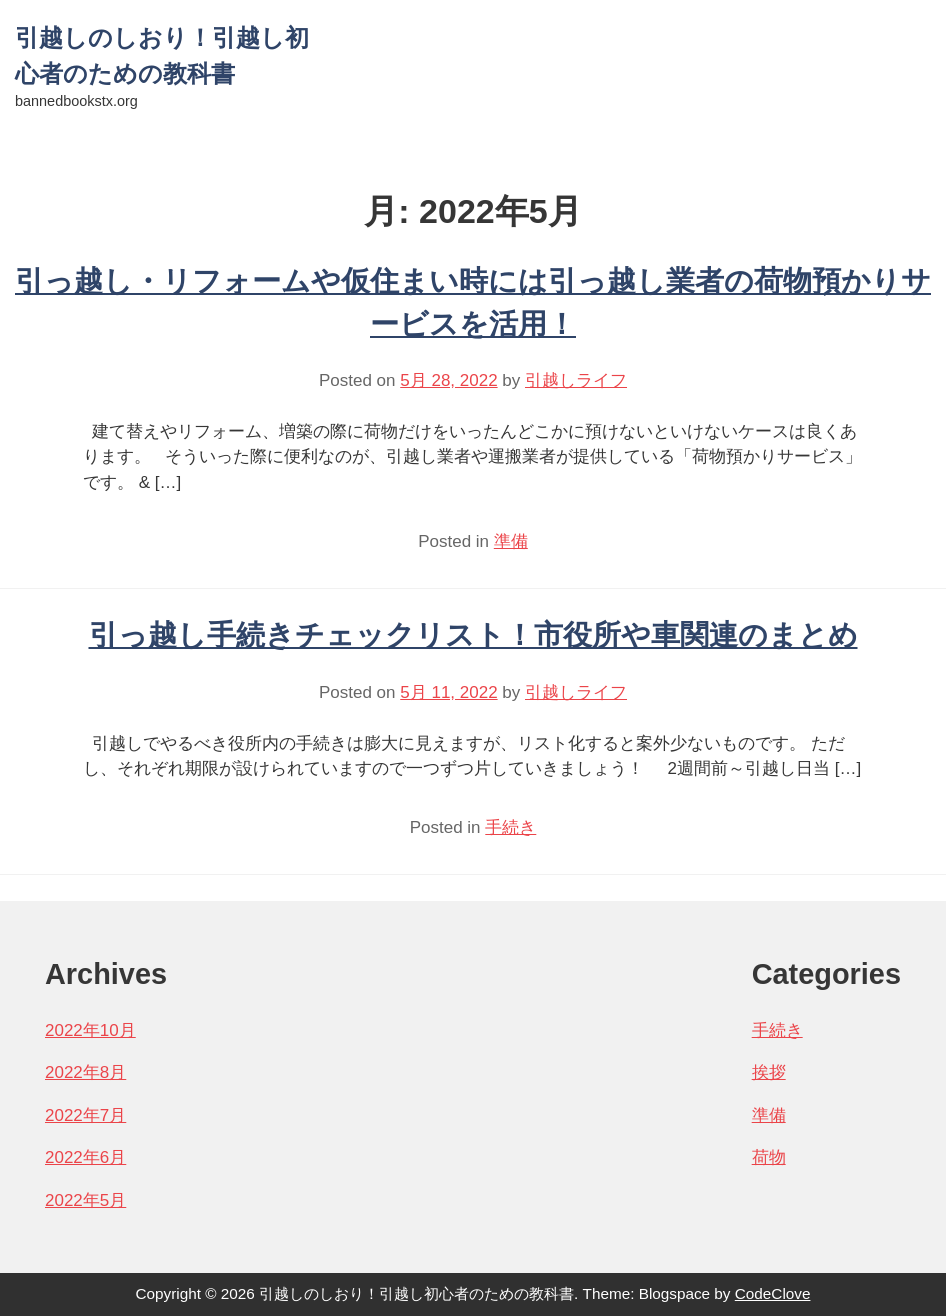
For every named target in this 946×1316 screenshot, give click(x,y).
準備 (511, 541)
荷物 (769, 1157)
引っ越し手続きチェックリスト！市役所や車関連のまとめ (473, 635)
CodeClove (773, 1293)
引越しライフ (576, 380)
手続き (510, 827)
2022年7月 (85, 1115)
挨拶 (769, 1072)
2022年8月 (85, 1072)
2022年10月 (90, 1030)
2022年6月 (85, 1157)
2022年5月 (85, 1200)
